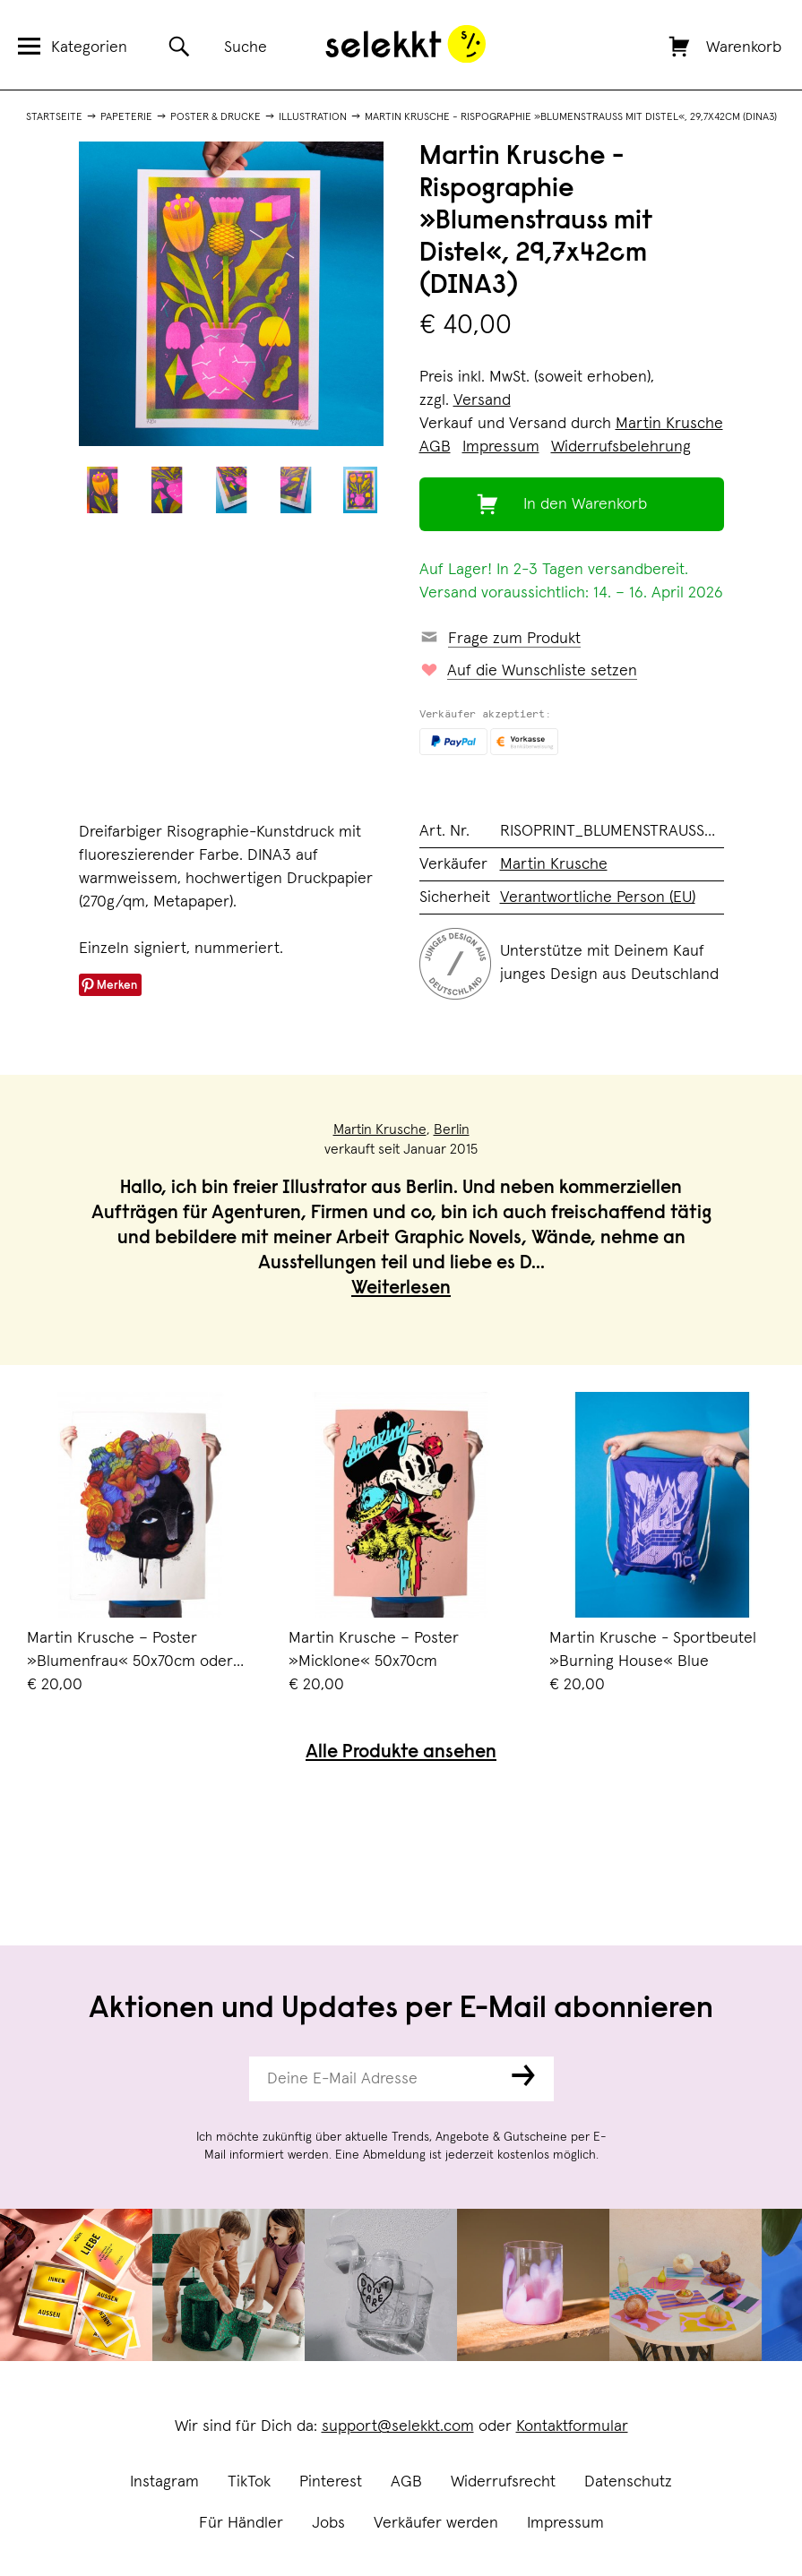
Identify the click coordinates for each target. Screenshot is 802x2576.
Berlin (452, 1129)
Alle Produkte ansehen (401, 1753)
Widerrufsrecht (503, 2482)
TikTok (249, 2482)
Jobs (328, 2523)
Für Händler (241, 2523)
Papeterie (126, 117)
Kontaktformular (572, 2426)
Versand (482, 400)
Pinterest (330, 2482)
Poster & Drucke (215, 117)
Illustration (313, 117)
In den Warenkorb (585, 504)
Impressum (565, 2523)
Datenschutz (628, 2482)
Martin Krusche (669, 424)
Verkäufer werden (436, 2523)
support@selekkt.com (398, 2426)
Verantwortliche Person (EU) (597, 897)
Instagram (164, 2482)
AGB (406, 2482)
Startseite (54, 117)
